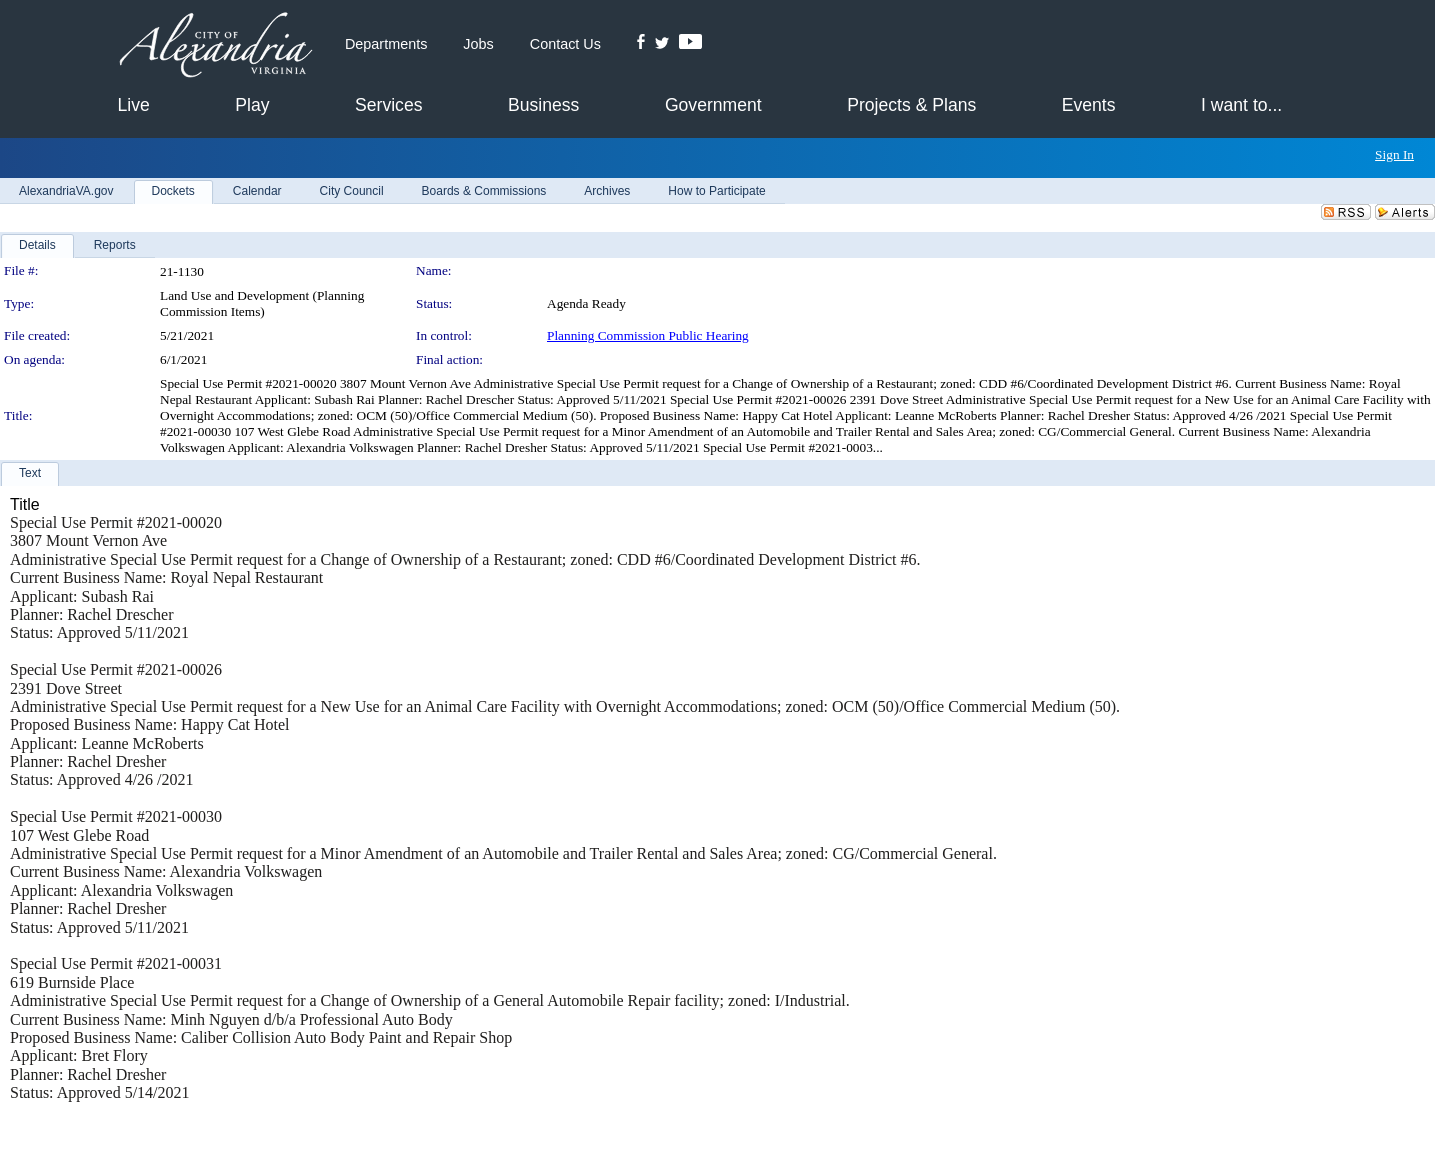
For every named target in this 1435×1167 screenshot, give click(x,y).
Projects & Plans (911, 105)
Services (388, 105)
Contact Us (565, 44)
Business (543, 105)
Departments (386, 44)
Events (1089, 105)
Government (713, 105)
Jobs (478, 44)
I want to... (1241, 105)
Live (134, 105)
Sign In (1394, 154)
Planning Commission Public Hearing (648, 335)
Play (252, 105)
